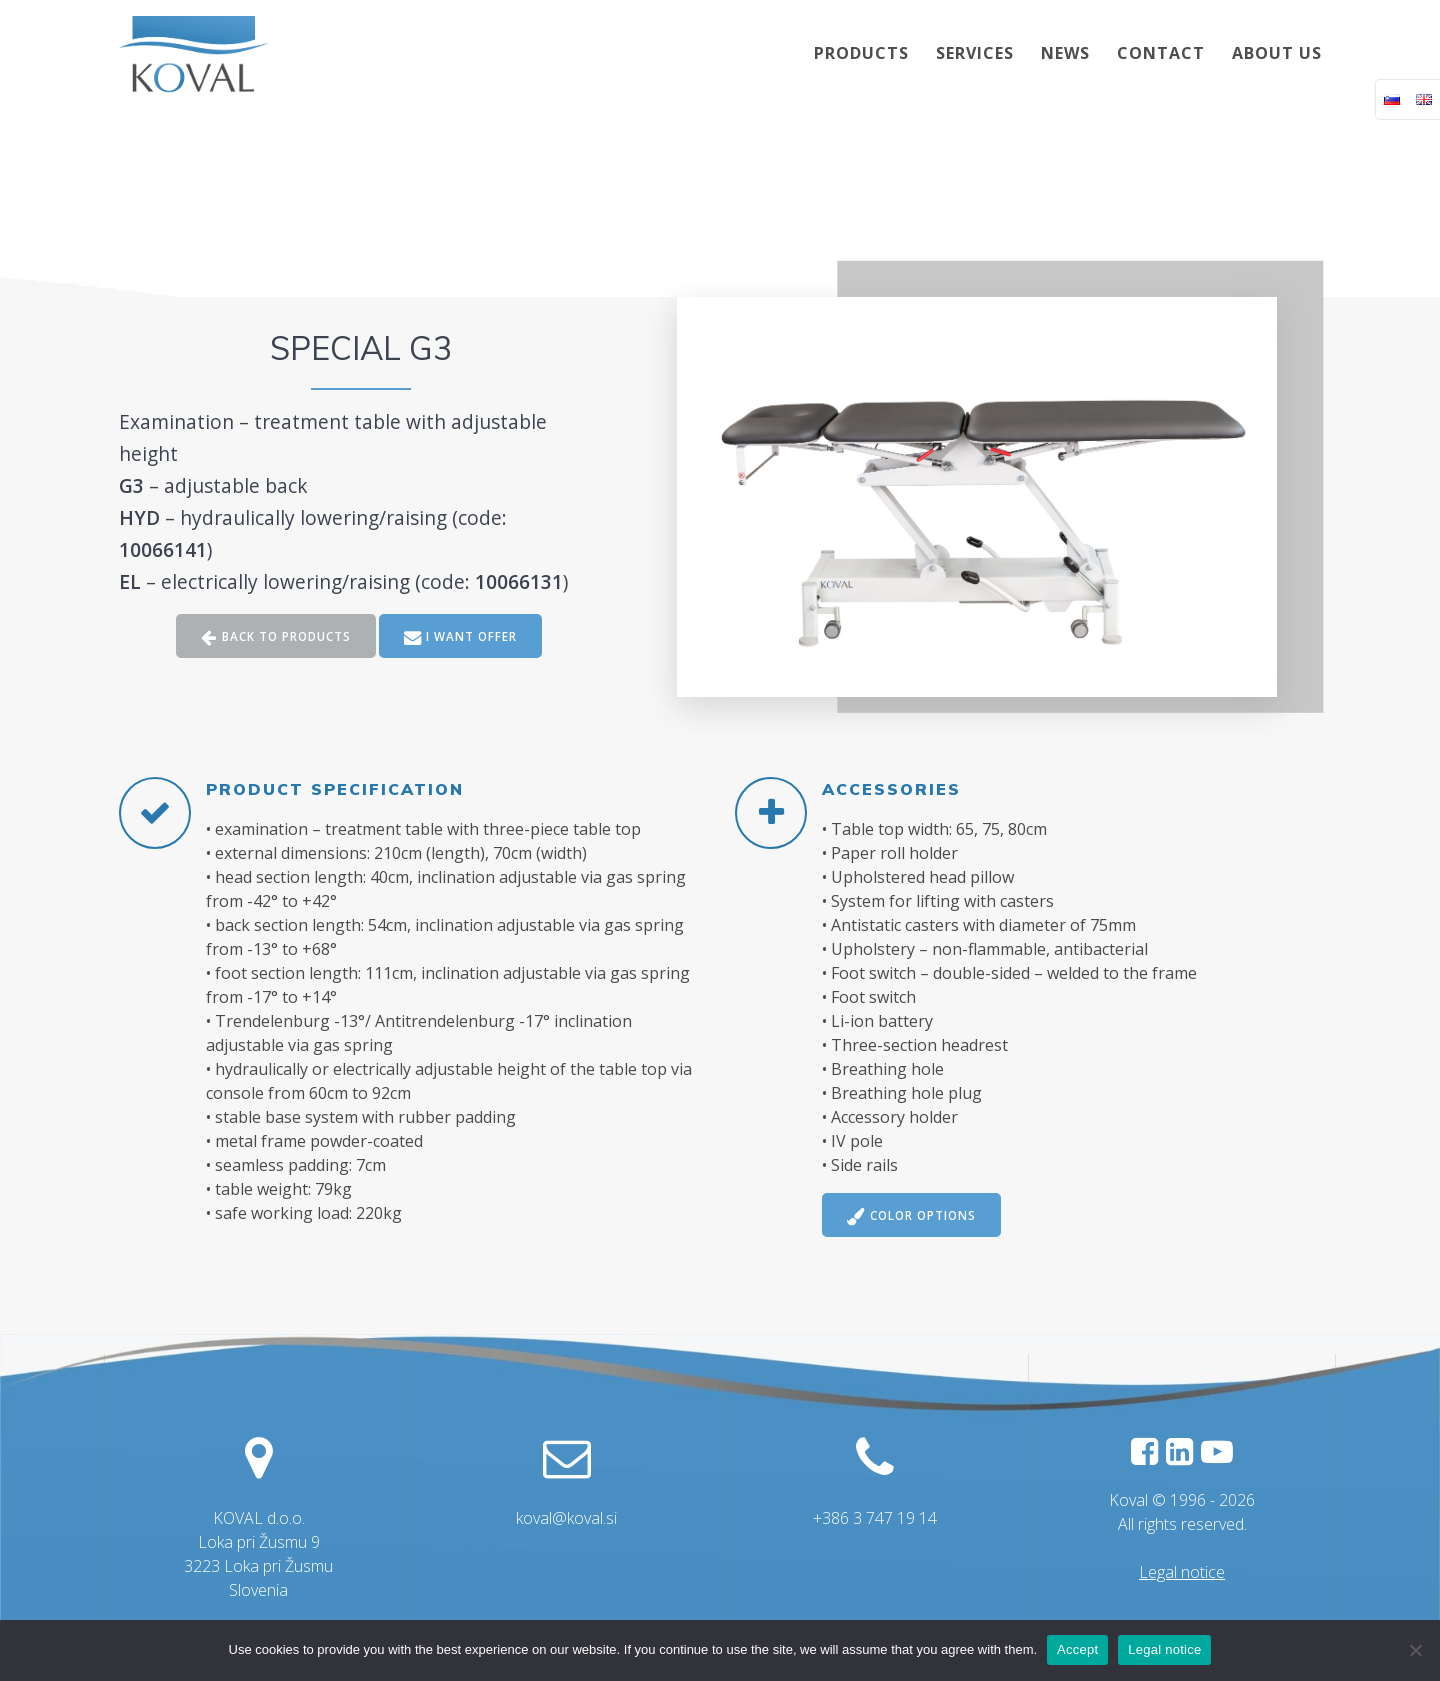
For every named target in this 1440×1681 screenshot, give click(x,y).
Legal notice (1182, 1572)
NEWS (1065, 53)
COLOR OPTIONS (915, 1216)
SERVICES (975, 53)
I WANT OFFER (463, 636)
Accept (1077, 1649)
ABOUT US (1277, 53)
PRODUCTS (861, 53)
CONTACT (1161, 53)
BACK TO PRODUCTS (274, 636)
